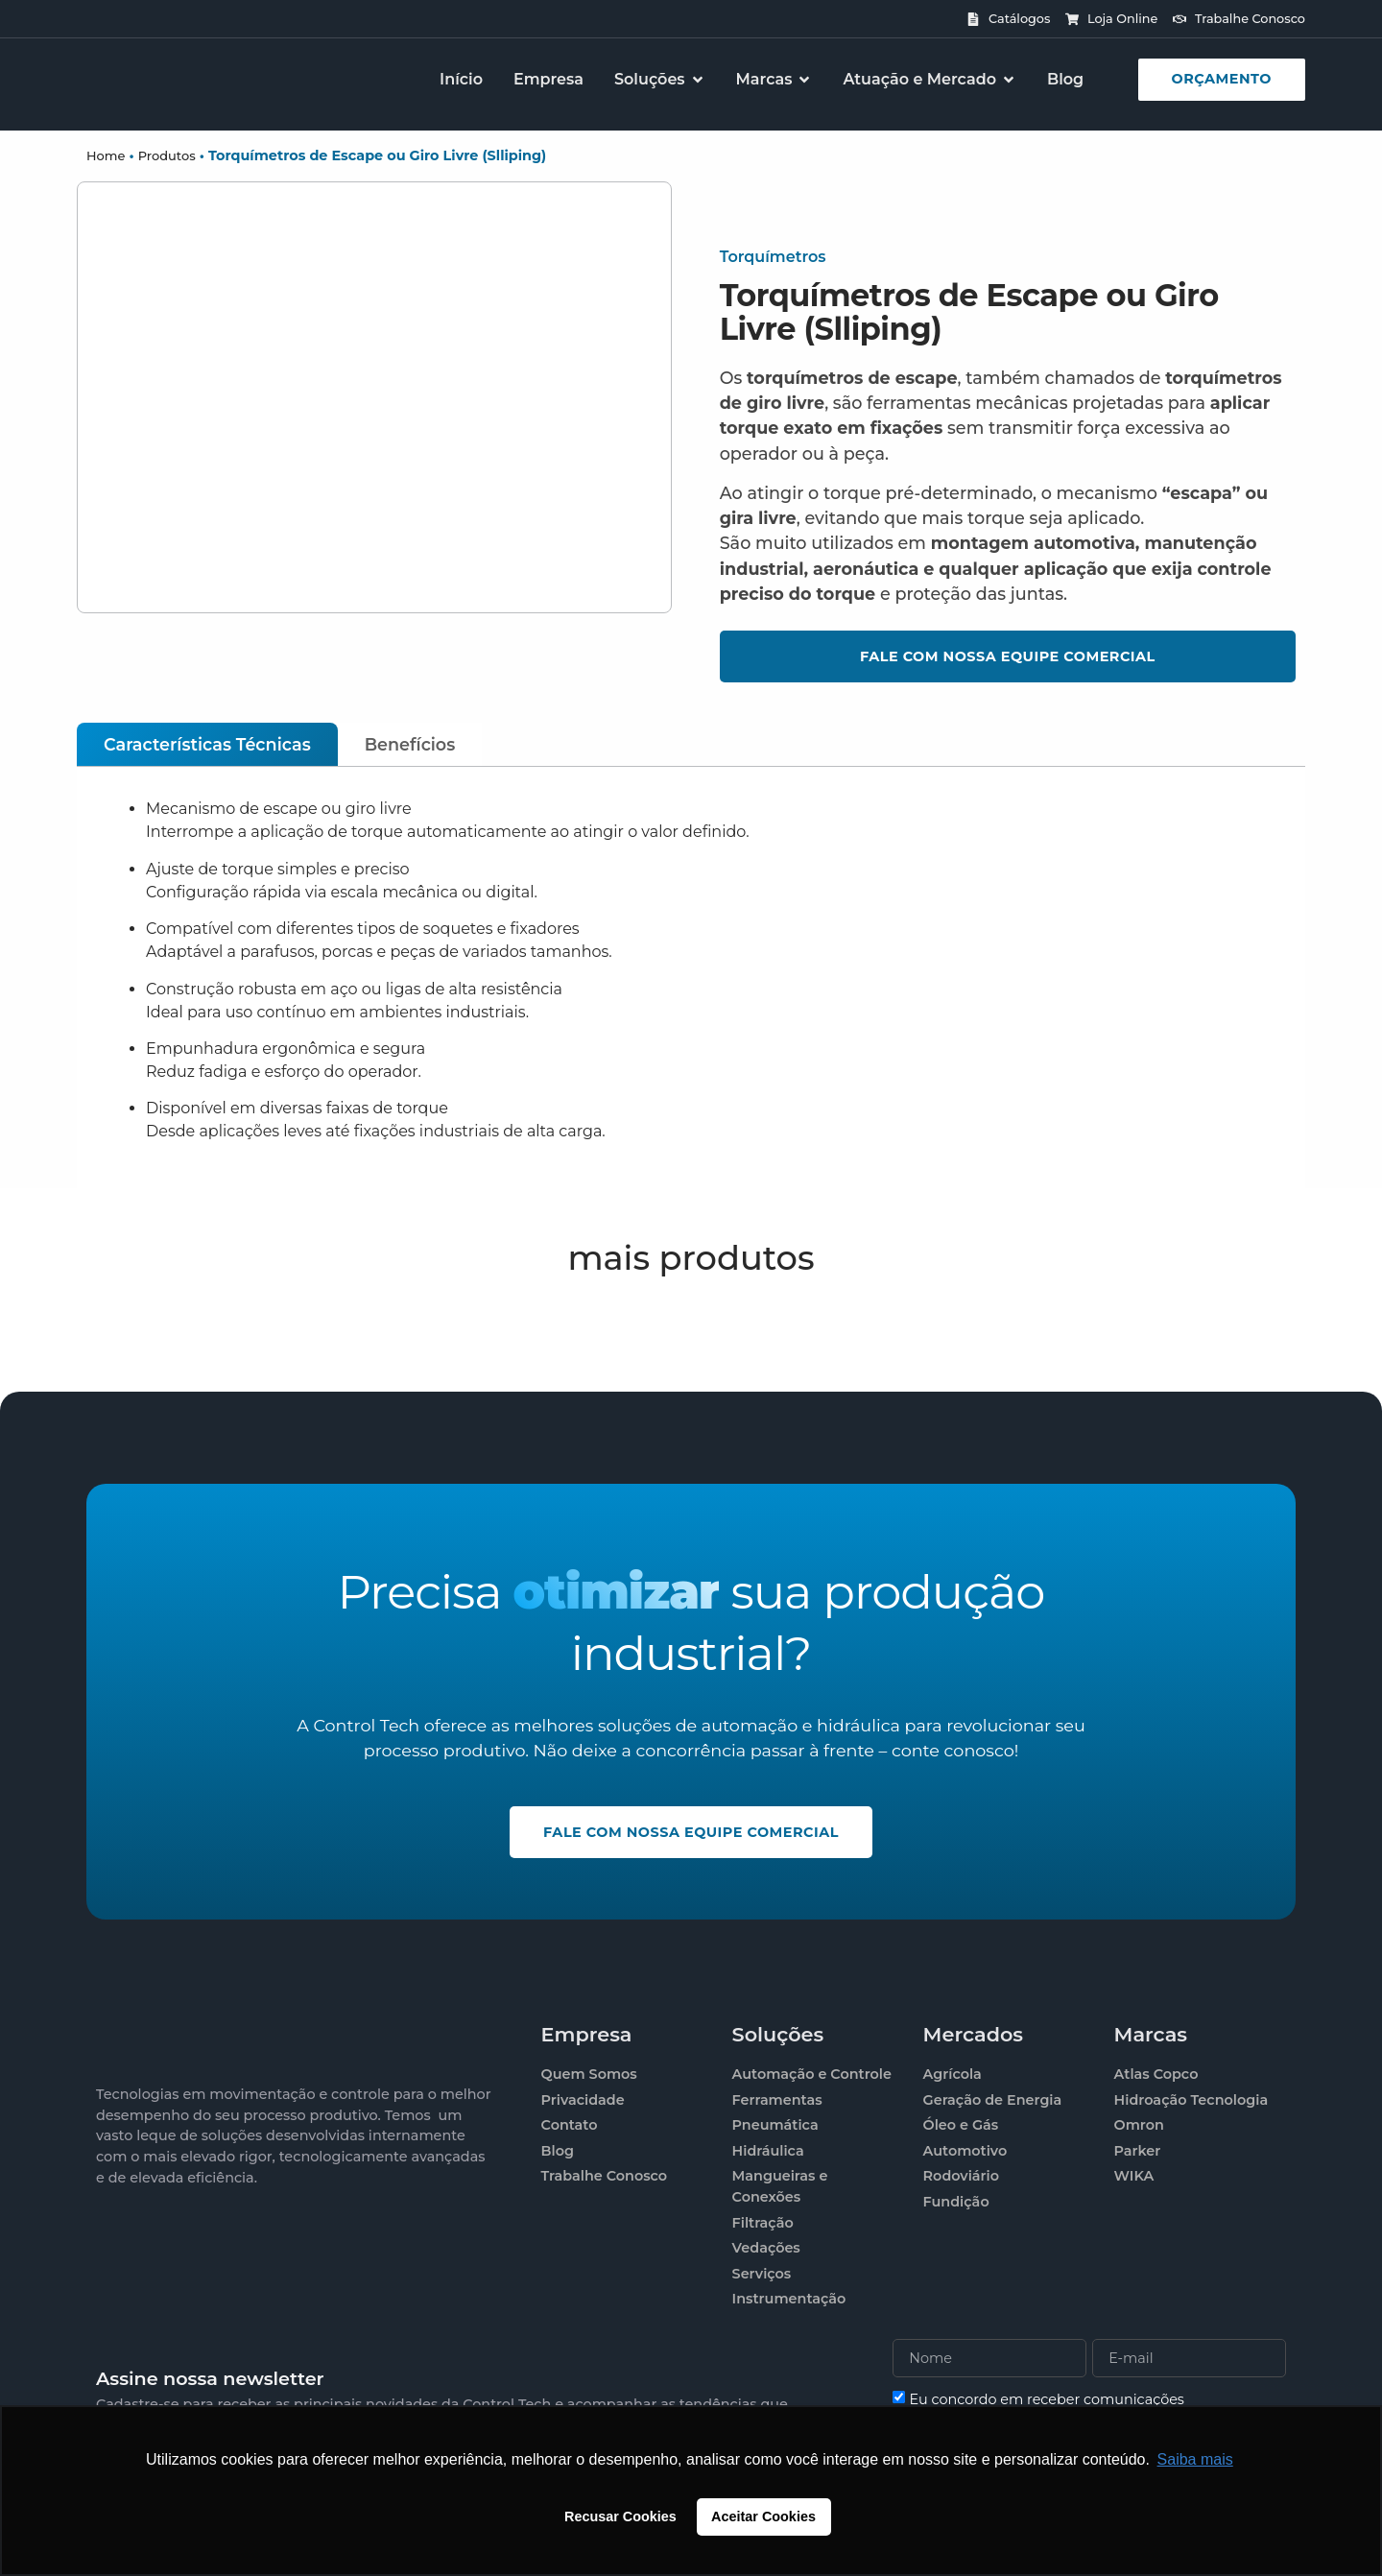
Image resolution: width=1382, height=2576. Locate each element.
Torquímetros (773, 257)
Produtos (167, 155)
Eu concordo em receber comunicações (1047, 2399)
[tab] (207, 744)
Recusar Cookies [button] (620, 2516)
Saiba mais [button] (1195, 2459)
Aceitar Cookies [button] (763, 2516)
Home (105, 155)
